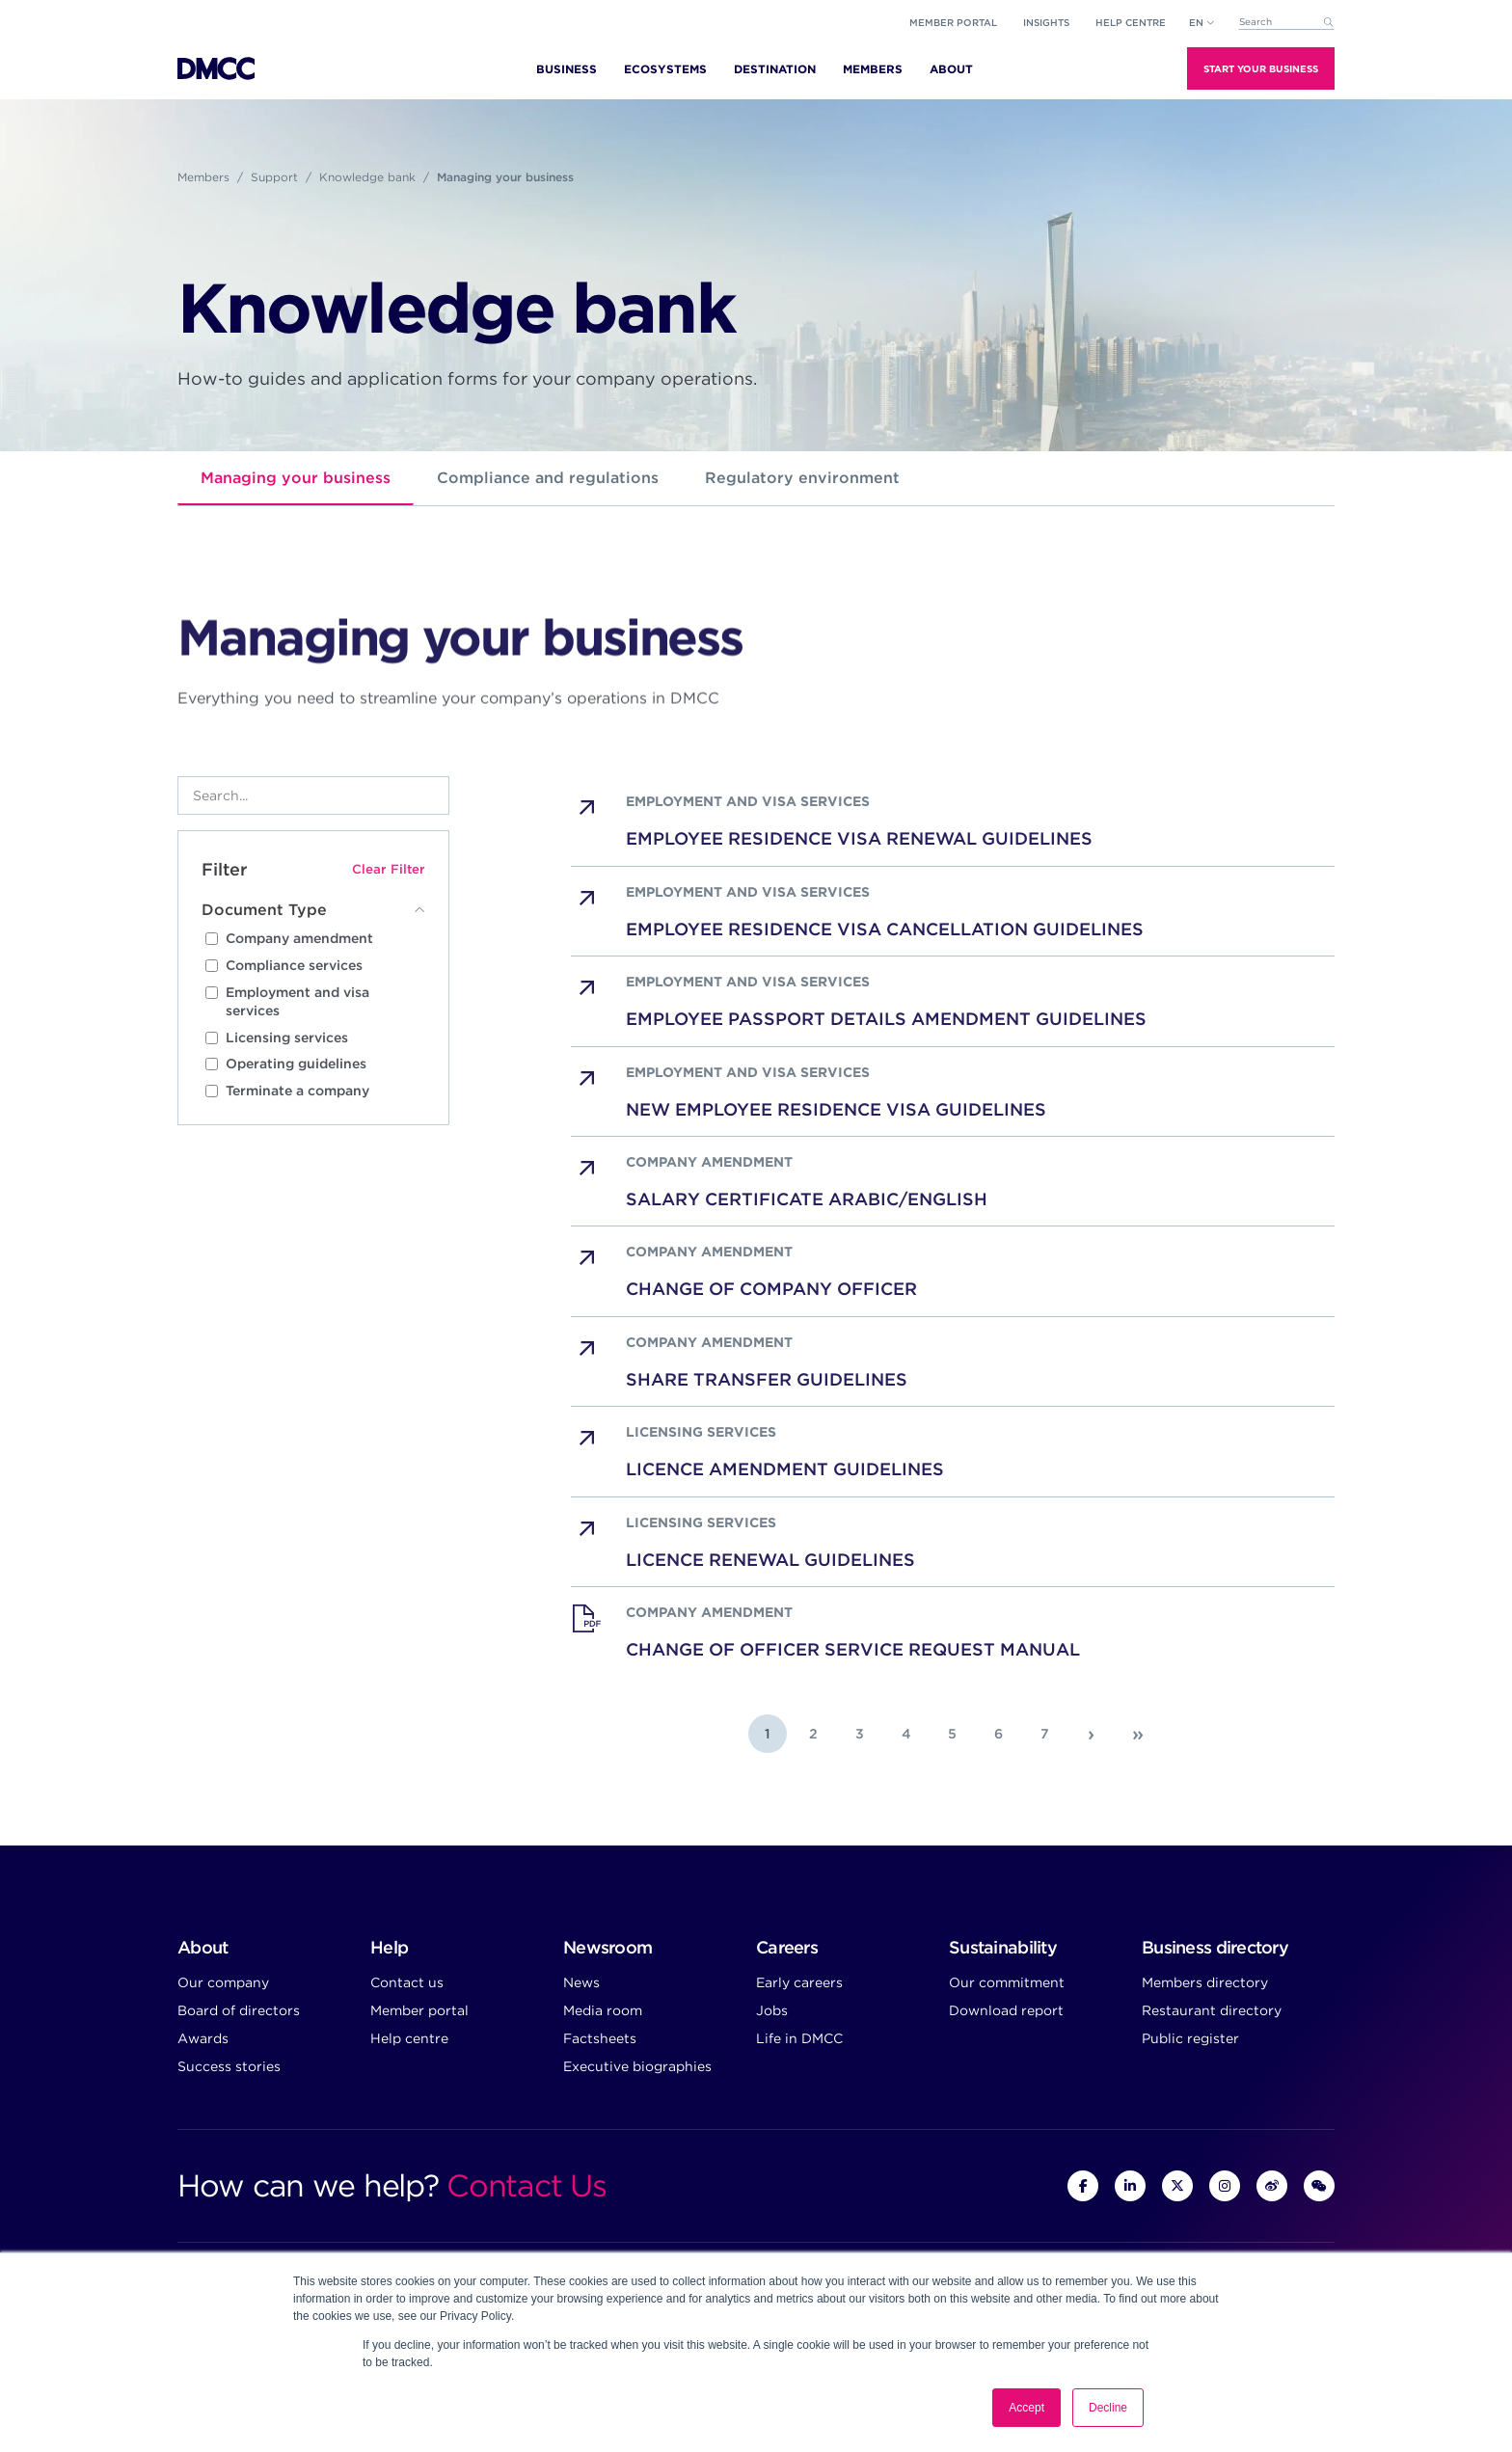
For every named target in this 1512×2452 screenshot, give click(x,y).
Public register (1190, 2038)
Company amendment (299, 938)
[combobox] (1286, 22)
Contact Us (526, 2185)
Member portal (953, 22)
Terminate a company (297, 1090)
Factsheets (599, 2038)
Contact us (407, 1982)
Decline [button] (1108, 2407)
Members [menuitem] (873, 69)
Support (274, 177)
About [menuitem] (951, 69)
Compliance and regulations (548, 478)
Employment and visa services (297, 1001)
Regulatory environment (802, 478)
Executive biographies (637, 2066)
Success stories (229, 2066)
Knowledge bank (367, 177)
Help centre (409, 2038)
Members (203, 177)
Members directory (1205, 1982)
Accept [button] (1026, 2407)
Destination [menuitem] (775, 69)
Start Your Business (1260, 68)
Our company (223, 1982)
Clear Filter (388, 868)
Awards (203, 2038)
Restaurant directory (1212, 2010)
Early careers (799, 1982)
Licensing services (287, 1037)
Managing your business (296, 478)
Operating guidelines (296, 1063)
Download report (1006, 2010)
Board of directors (238, 2010)
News (581, 1982)
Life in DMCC (799, 2038)
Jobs (772, 2010)
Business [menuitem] (566, 69)
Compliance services (294, 965)
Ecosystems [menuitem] (665, 69)
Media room (602, 2010)
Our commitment (1007, 1982)
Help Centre (1130, 22)
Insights (1046, 22)
